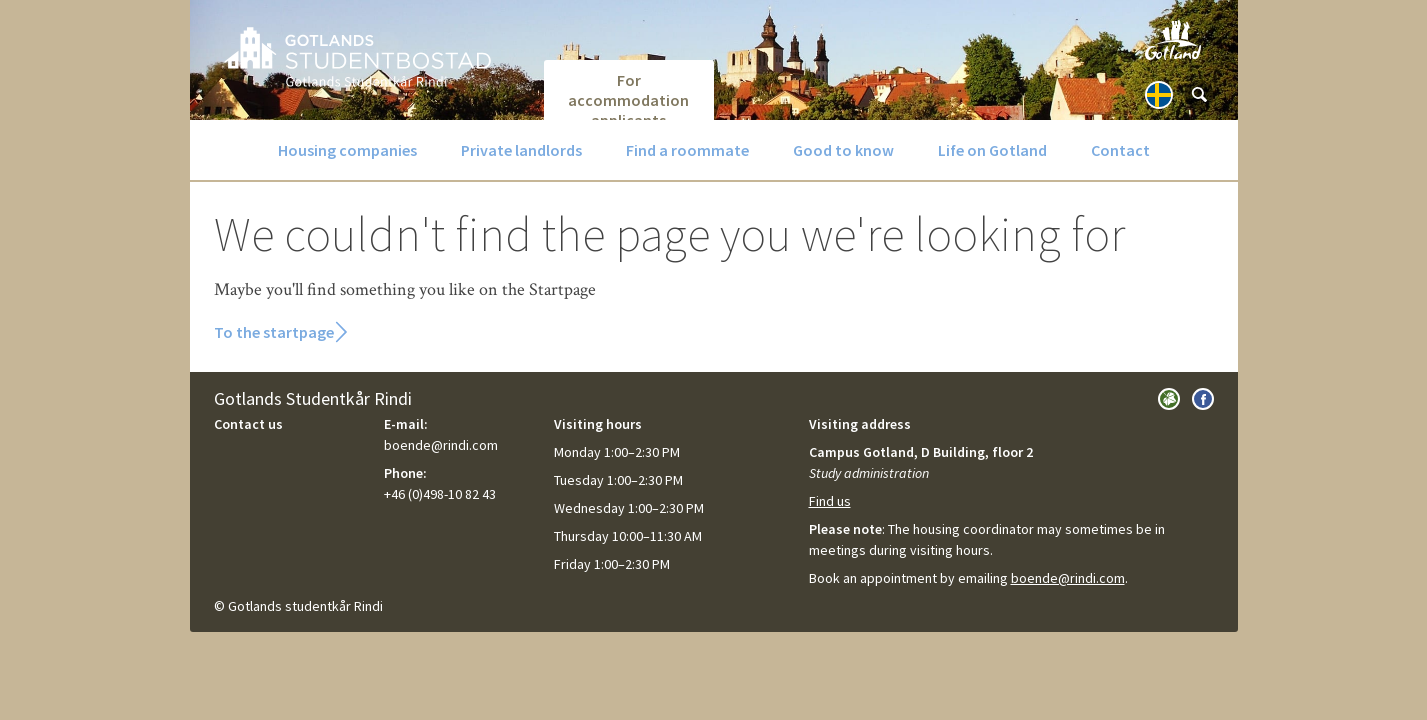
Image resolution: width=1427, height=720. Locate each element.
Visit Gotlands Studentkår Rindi (1169, 399)
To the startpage (274, 332)
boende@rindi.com (1068, 578)
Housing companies (347, 150)
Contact (1120, 150)
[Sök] (1199, 95)
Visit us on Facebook (1203, 399)
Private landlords (521, 150)
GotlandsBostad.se (357, 56)
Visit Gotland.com (1173, 40)
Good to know (843, 150)
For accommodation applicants (628, 95)
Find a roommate (687, 150)
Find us (830, 501)
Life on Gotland (992, 150)
